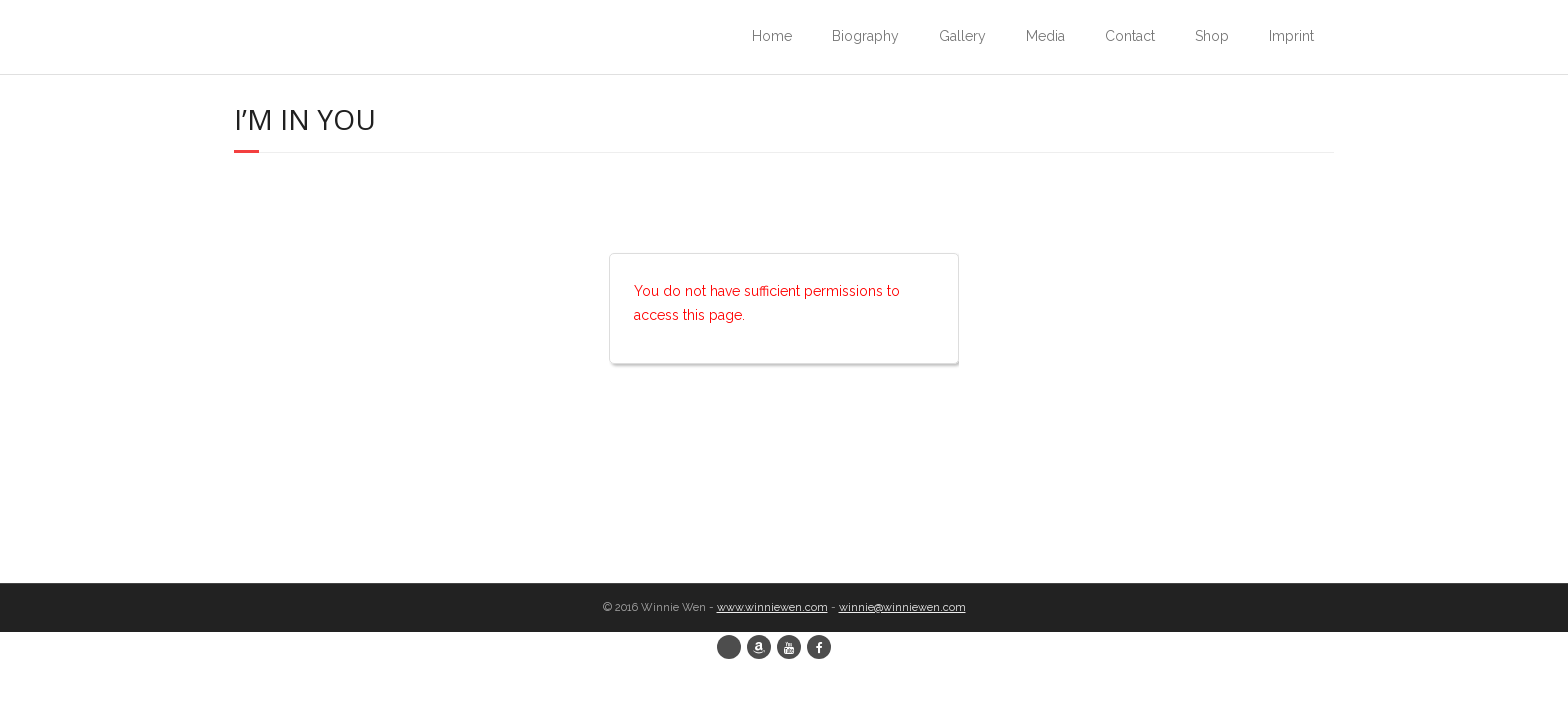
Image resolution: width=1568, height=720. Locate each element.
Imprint (1291, 36)
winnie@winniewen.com (902, 607)
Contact (1130, 36)
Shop (1212, 36)
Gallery (962, 36)
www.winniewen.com (772, 607)
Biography (865, 36)
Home (772, 36)
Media (1045, 36)
